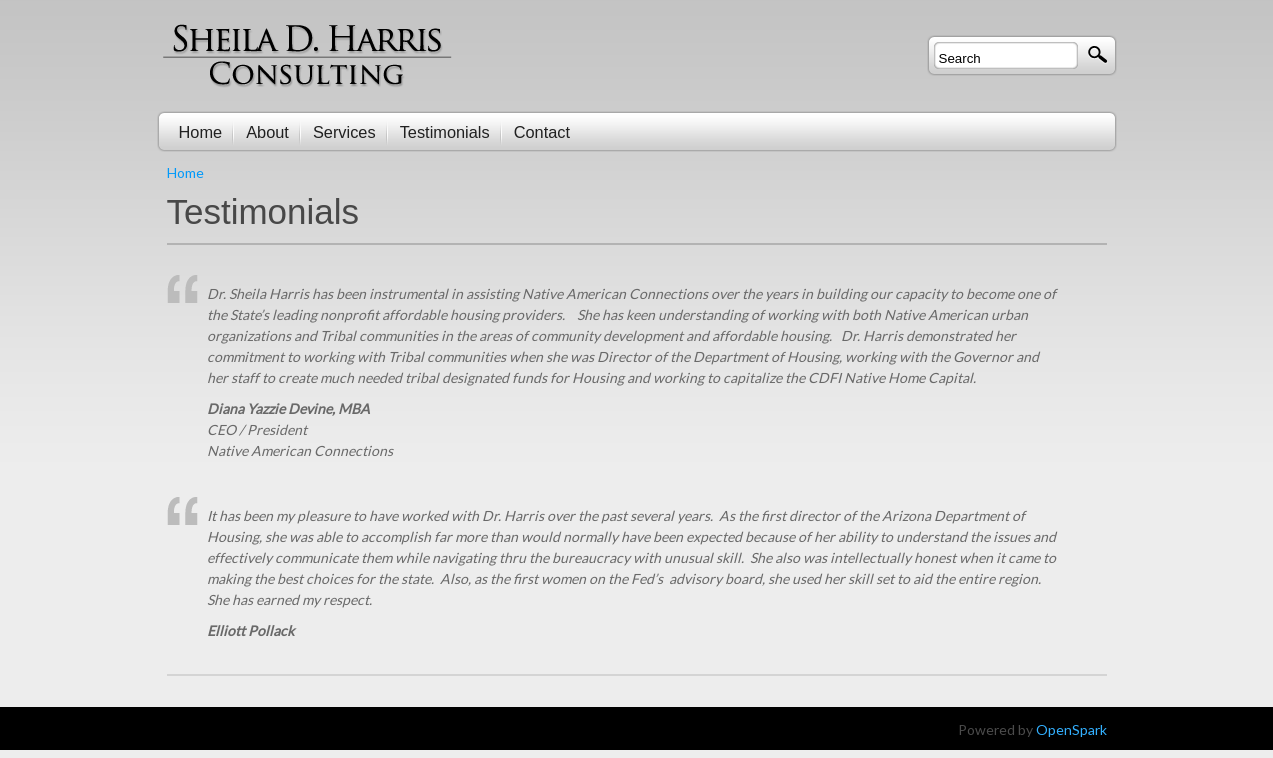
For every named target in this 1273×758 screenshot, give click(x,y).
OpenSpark (1071, 729)
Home (185, 172)
